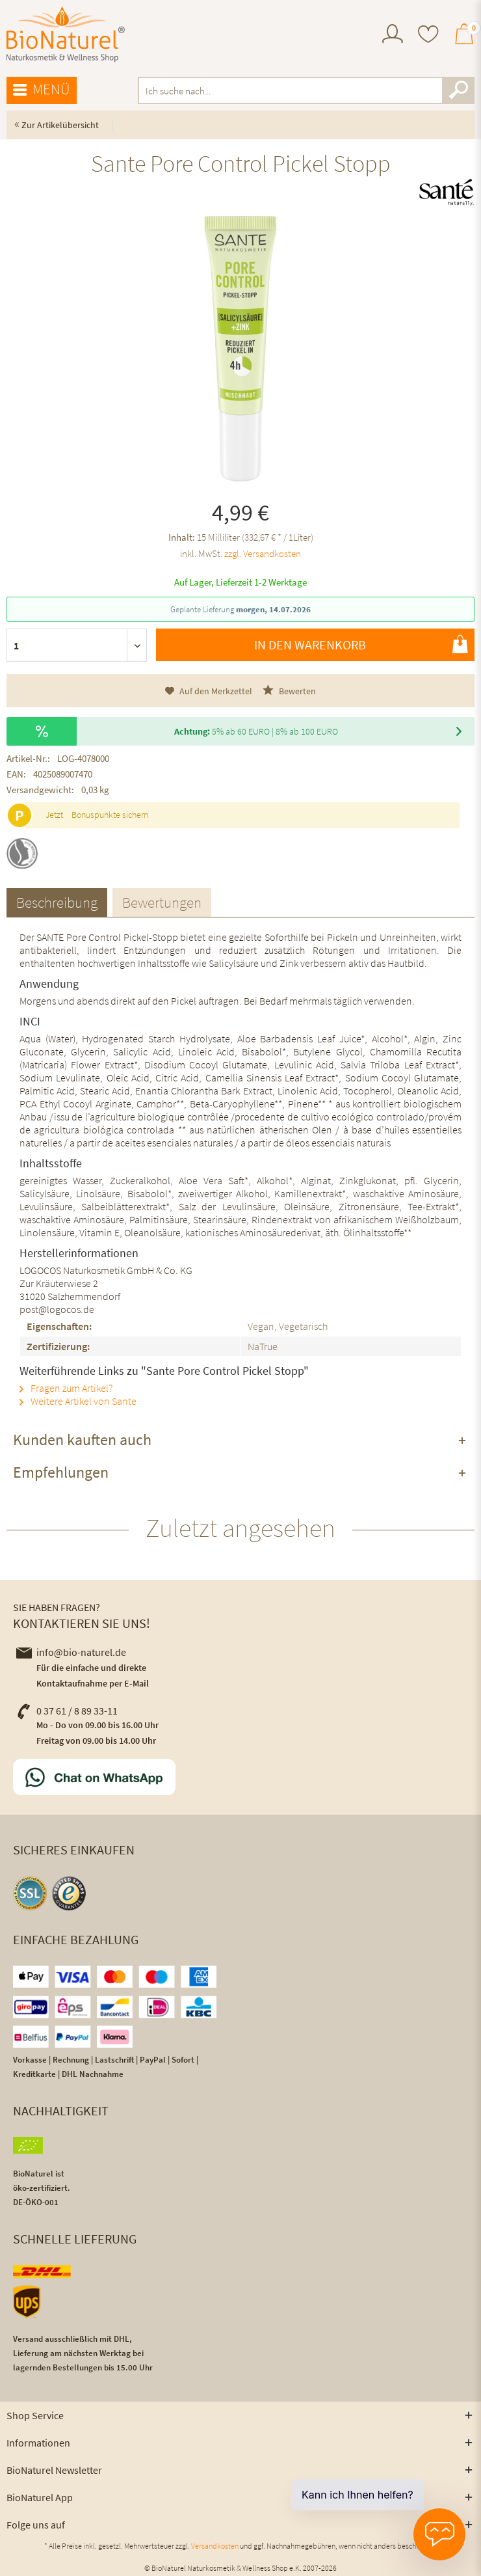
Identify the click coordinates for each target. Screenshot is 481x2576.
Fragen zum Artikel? (66, 1387)
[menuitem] (392, 35)
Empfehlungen (61, 1472)
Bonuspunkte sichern (110, 814)
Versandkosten (215, 2546)
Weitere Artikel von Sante (78, 1400)
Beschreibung (57, 902)
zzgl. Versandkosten (262, 553)
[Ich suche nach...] (306, 90)
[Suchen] (458, 90)
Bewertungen (162, 902)
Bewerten (289, 691)
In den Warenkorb (361, 644)
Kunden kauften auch (82, 1440)
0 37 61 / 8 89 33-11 (67, 1710)
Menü (41, 89)
